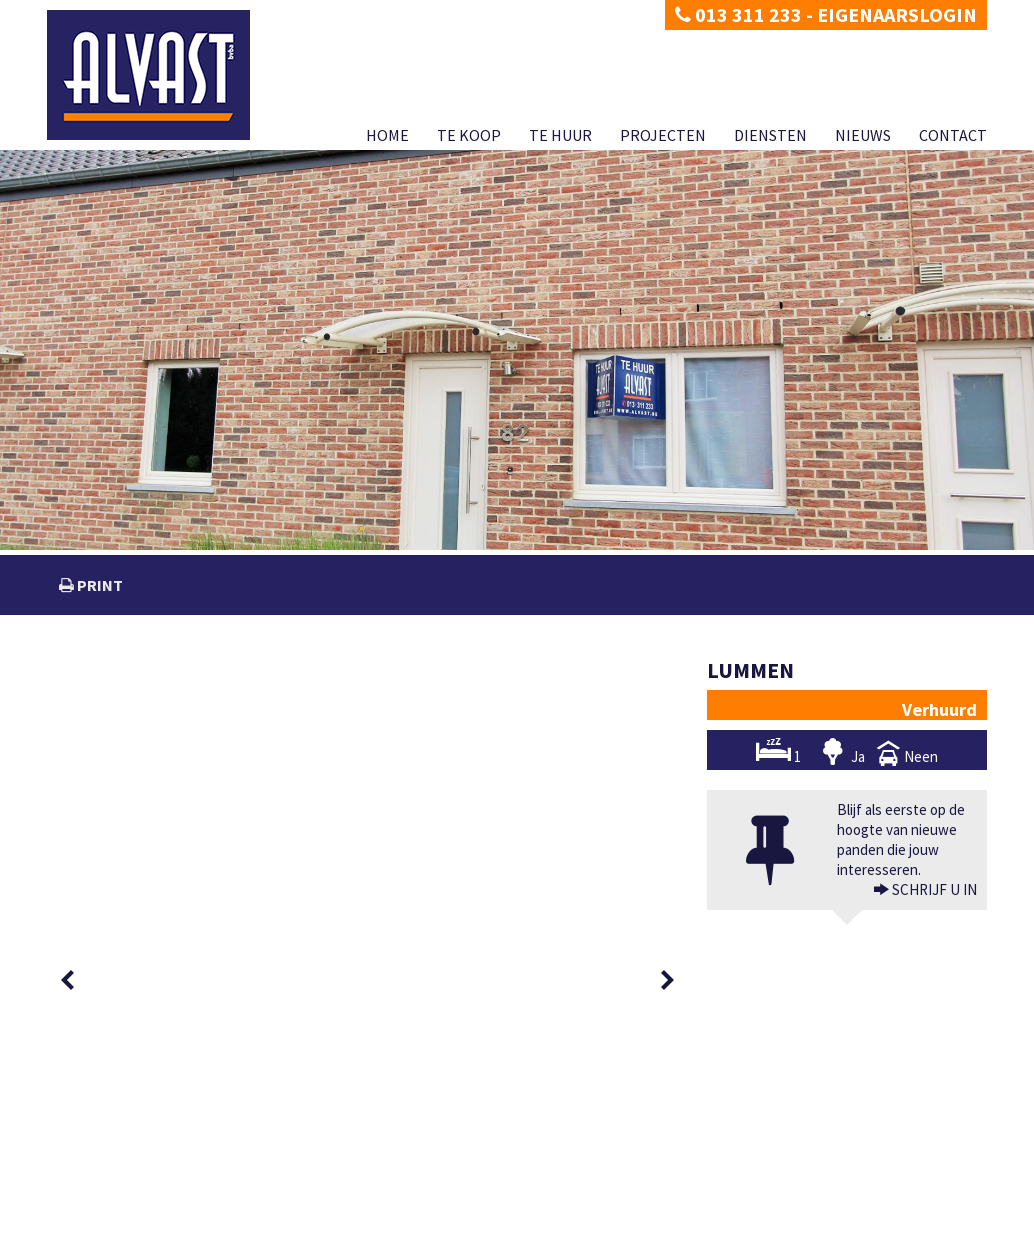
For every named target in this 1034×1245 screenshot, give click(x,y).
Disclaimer (154, 1229)
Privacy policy (82, 1229)
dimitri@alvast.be (121, 1166)
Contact (953, 135)
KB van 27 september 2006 (698, 1207)
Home (387, 135)
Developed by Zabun (243, 1229)
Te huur (560, 135)
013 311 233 (738, 14)
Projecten (663, 135)
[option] (119, 699)
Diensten (770, 135)
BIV (734, 1167)
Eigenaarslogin (897, 14)
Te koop (469, 135)
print (98, 585)
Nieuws (863, 135)
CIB (848, 1207)
